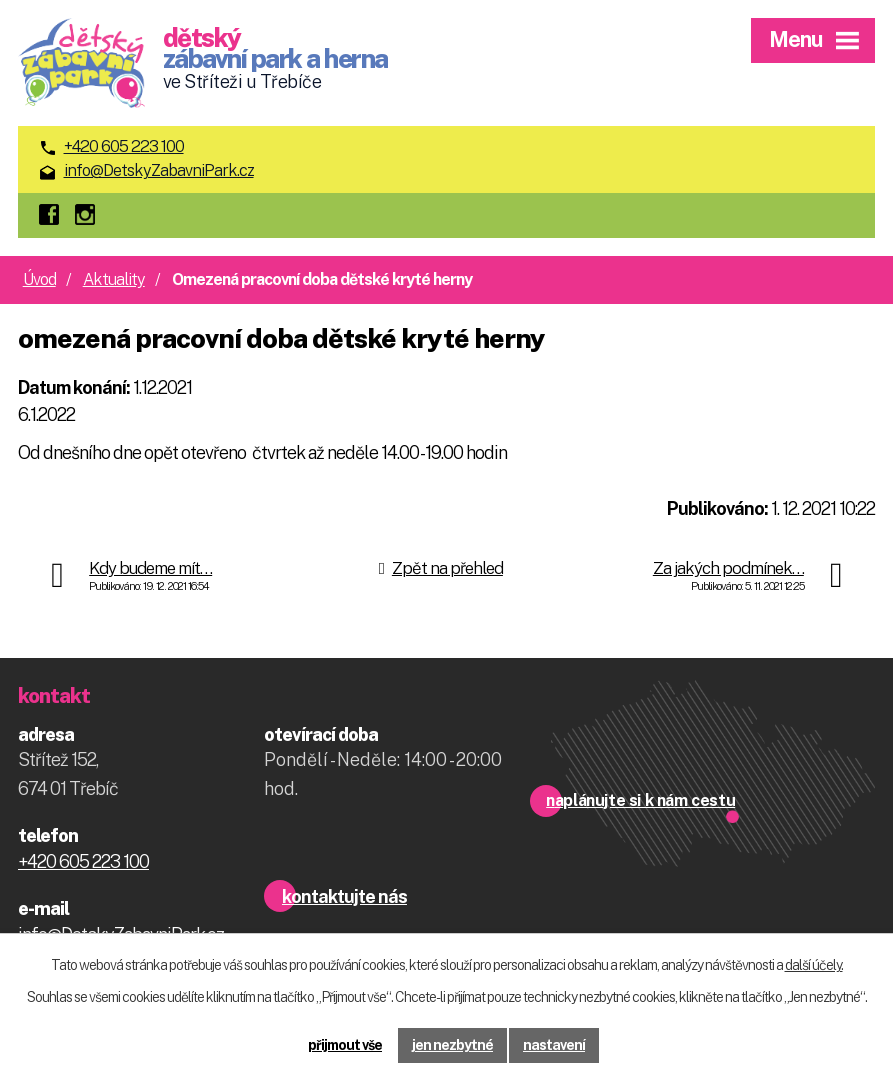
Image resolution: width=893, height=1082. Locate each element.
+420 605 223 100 (124, 146)
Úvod (39, 279)
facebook (54, 215)
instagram (90, 215)
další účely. (814, 965)
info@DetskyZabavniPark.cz (159, 170)
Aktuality (114, 279)
